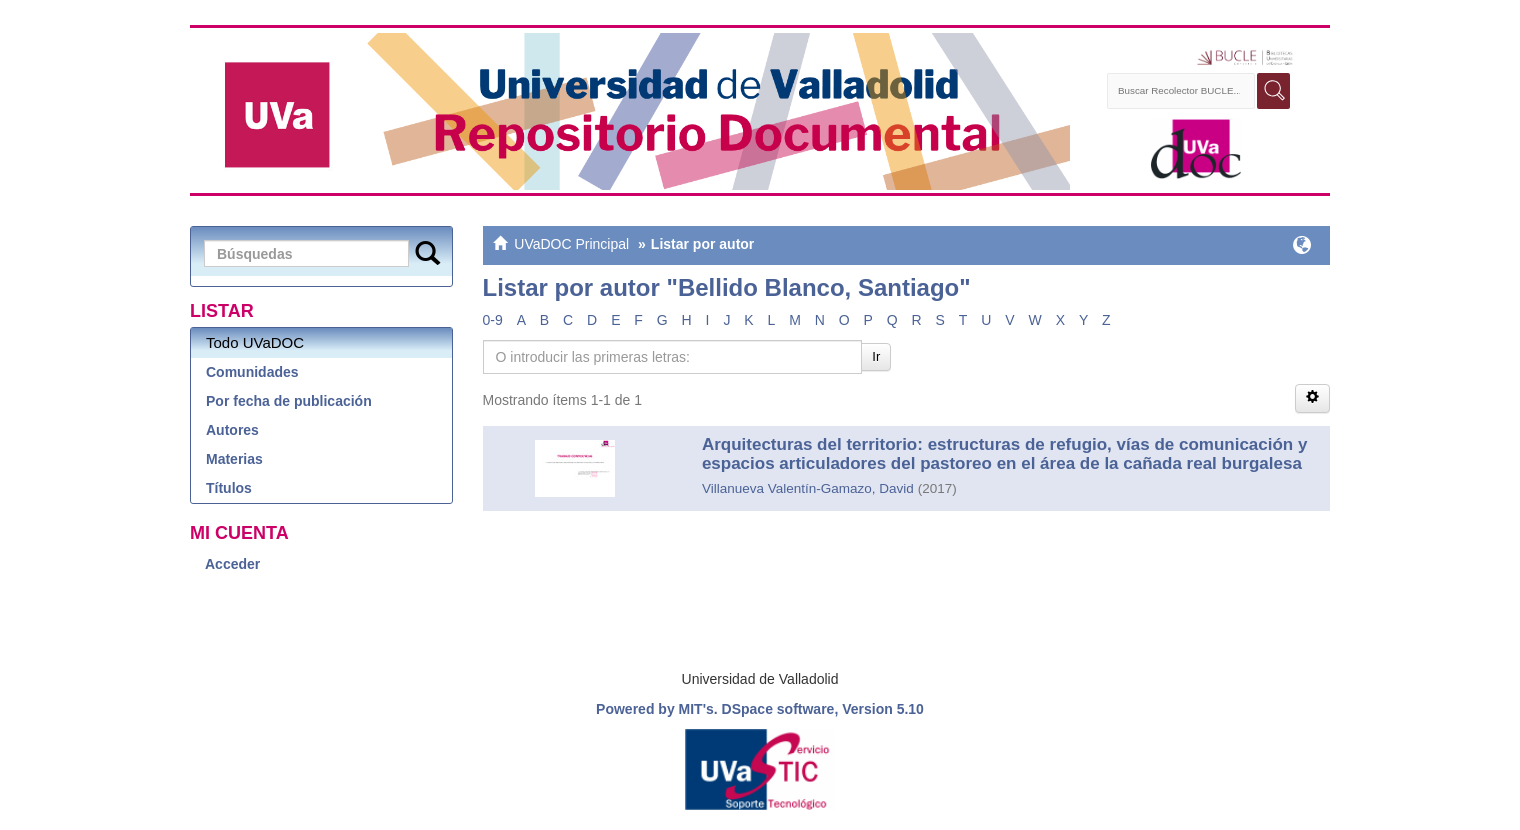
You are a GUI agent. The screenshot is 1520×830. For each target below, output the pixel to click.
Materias (234, 459)
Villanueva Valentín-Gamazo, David (808, 488)
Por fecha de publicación (289, 401)
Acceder (232, 564)
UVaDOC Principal (571, 244)
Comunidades (252, 372)
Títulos (229, 488)
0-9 (493, 320)
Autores (232, 430)
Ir (876, 356)
